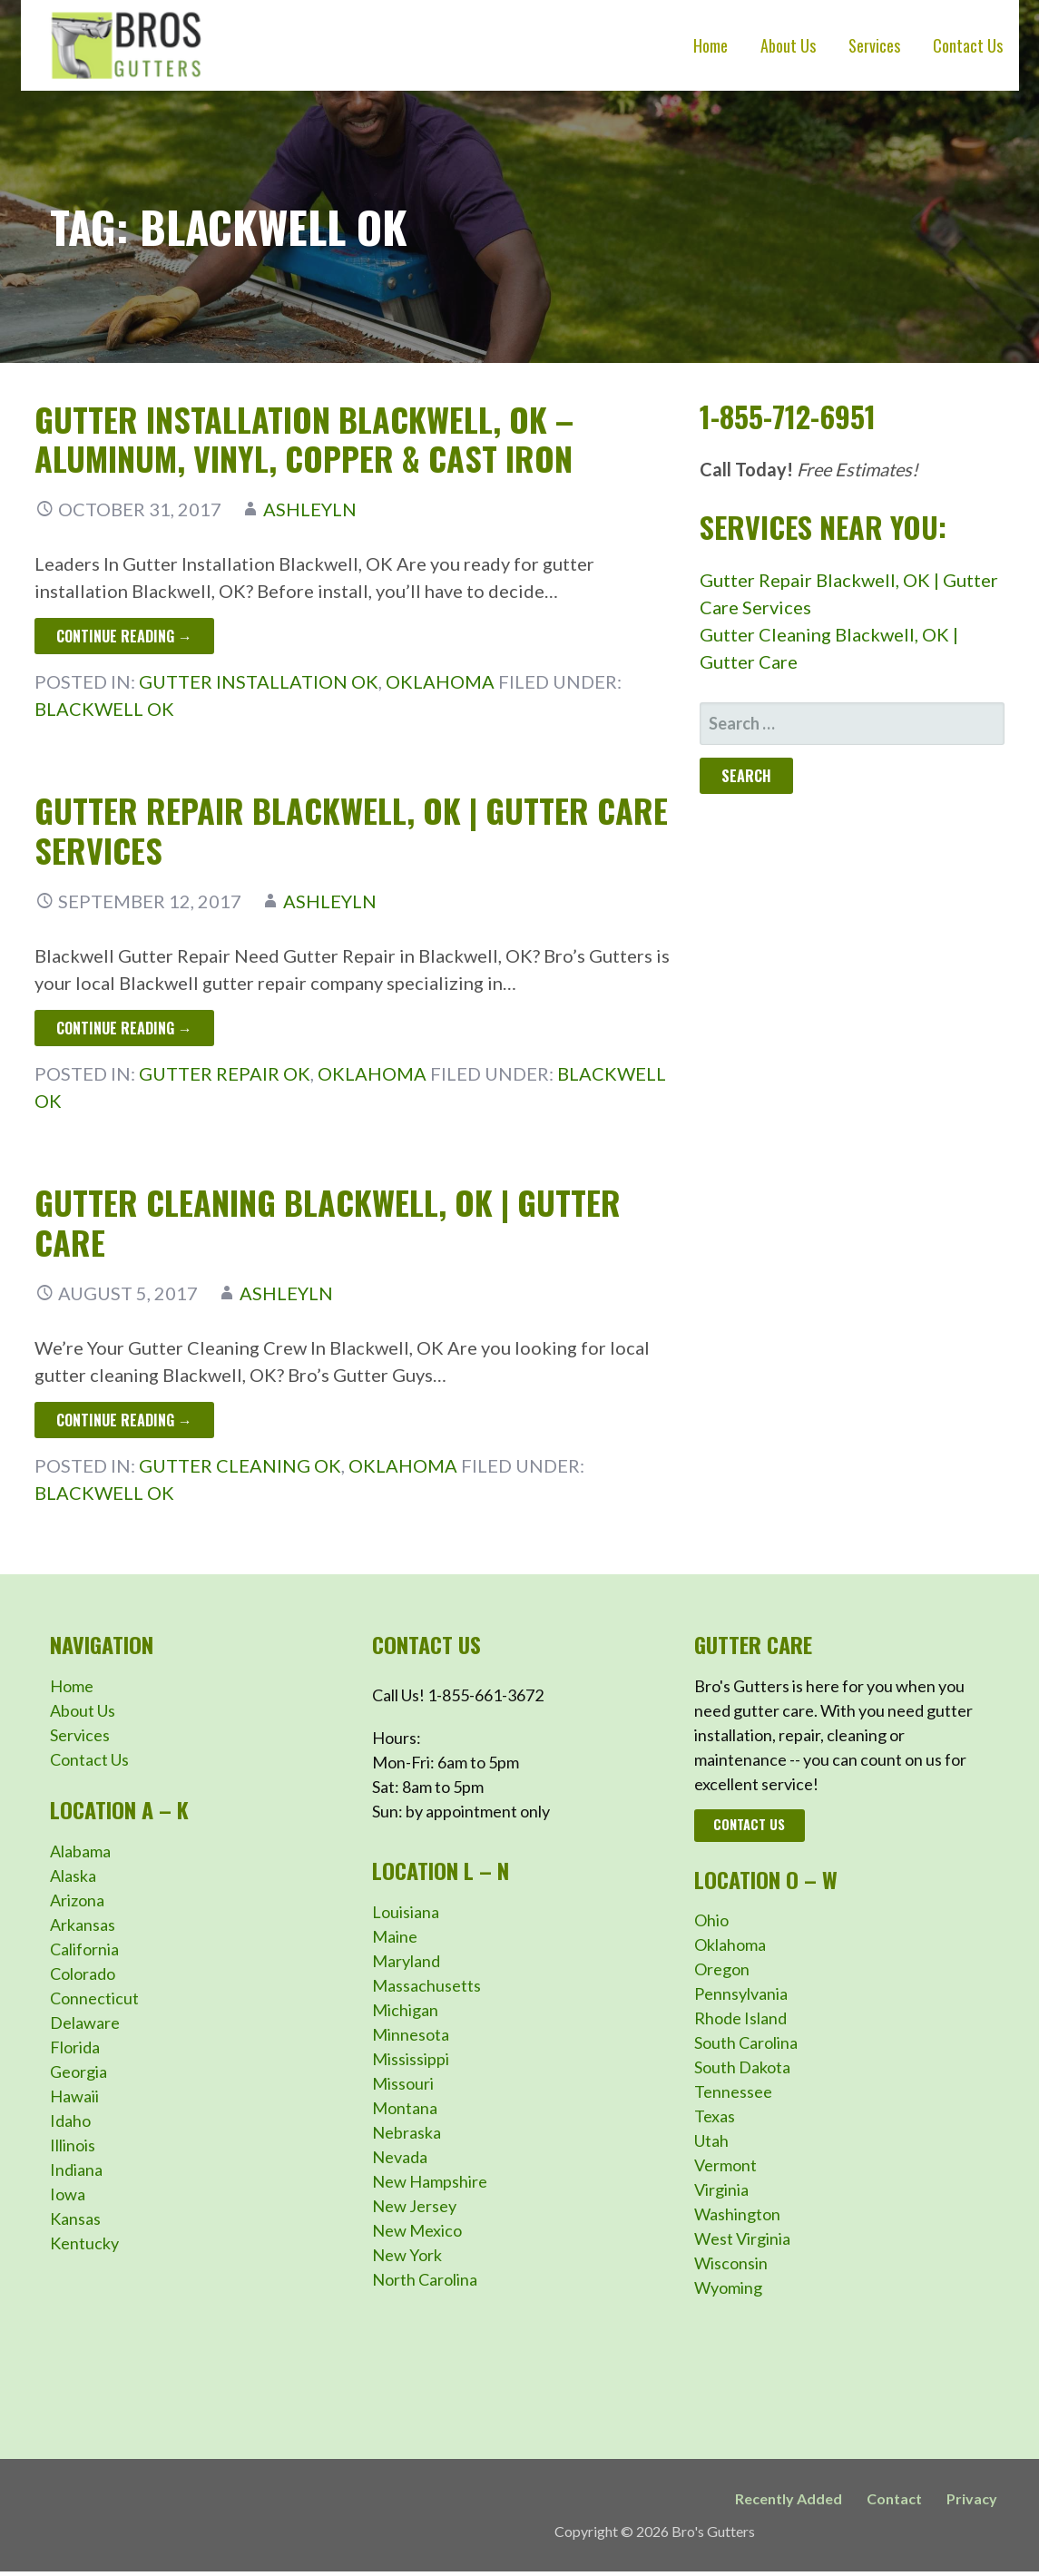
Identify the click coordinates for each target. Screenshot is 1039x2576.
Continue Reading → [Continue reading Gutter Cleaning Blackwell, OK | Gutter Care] (124, 1420)
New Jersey (414, 2206)
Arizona (77, 1900)
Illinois (72, 2145)
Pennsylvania (741, 1993)
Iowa (67, 2194)
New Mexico (417, 2230)
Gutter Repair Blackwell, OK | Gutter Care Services (351, 829)
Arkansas (82, 1924)
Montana (404, 2108)
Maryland (406, 1961)
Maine (394, 1936)
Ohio (711, 1920)
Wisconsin (731, 2263)
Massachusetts (426, 1985)
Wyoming (728, 2287)
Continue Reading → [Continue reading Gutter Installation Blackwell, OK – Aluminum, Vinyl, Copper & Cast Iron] (124, 636)
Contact (894, 2498)
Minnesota (410, 2034)
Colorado (82, 1973)
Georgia (78, 2071)
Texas (714, 2116)
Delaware (85, 2022)
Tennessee (733, 2091)
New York (407, 2255)
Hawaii (74, 2096)
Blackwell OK (104, 709)
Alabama (80, 1851)
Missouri (403, 2083)
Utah (711, 2140)
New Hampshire (429, 2181)
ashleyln (310, 509)
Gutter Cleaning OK (240, 1465)
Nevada (399, 2157)
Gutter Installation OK (258, 681)
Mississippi (410, 2059)
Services (874, 45)
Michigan (405, 2010)
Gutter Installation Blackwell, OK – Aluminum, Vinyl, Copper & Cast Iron (303, 438)
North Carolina (424, 2279)
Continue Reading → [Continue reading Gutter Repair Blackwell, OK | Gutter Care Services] (124, 1028)
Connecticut (94, 1998)
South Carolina (746, 2042)
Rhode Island (740, 2018)
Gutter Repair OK (224, 1073)
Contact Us (968, 45)
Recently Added (788, 2498)
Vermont (725, 2165)
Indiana (76, 2169)
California (84, 1949)
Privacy (971, 2498)
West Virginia (742, 2238)
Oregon (722, 1969)
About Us (788, 45)
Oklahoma (440, 681)
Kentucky (84, 2243)
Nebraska (406, 2132)
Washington (737, 2214)
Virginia (721, 2189)
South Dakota (742, 2067)
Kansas (75, 2218)
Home (710, 45)
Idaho (70, 2120)
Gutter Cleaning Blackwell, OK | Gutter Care (327, 1221)
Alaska (73, 1875)
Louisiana (405, 1912)
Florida (75, 2047)
